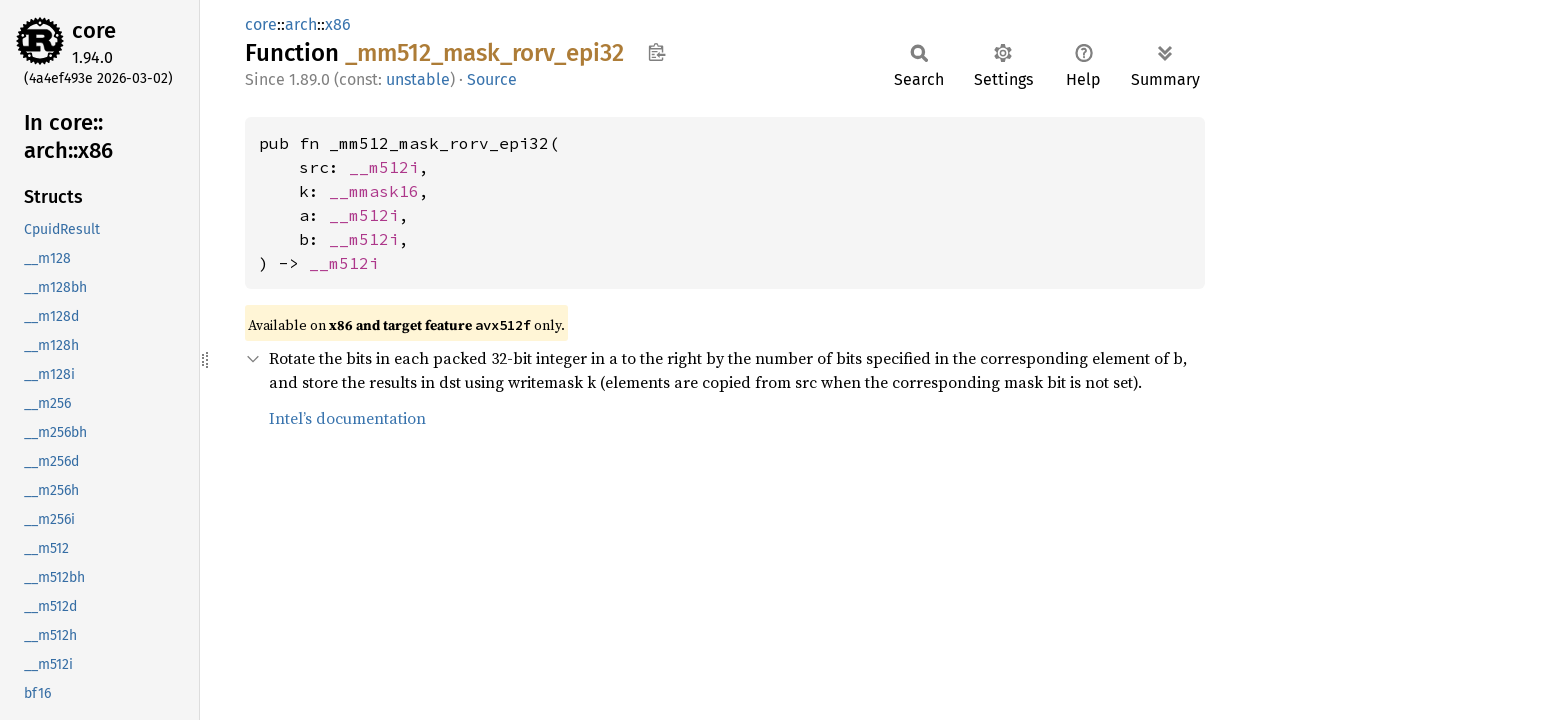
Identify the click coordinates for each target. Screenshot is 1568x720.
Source (492, 79)
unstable (418, 79)
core (94, 30)
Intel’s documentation (347, 418)
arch (301, 24)
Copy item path (656, 52)
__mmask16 (374, 191)
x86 (338, 24)
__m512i (384, 167)
